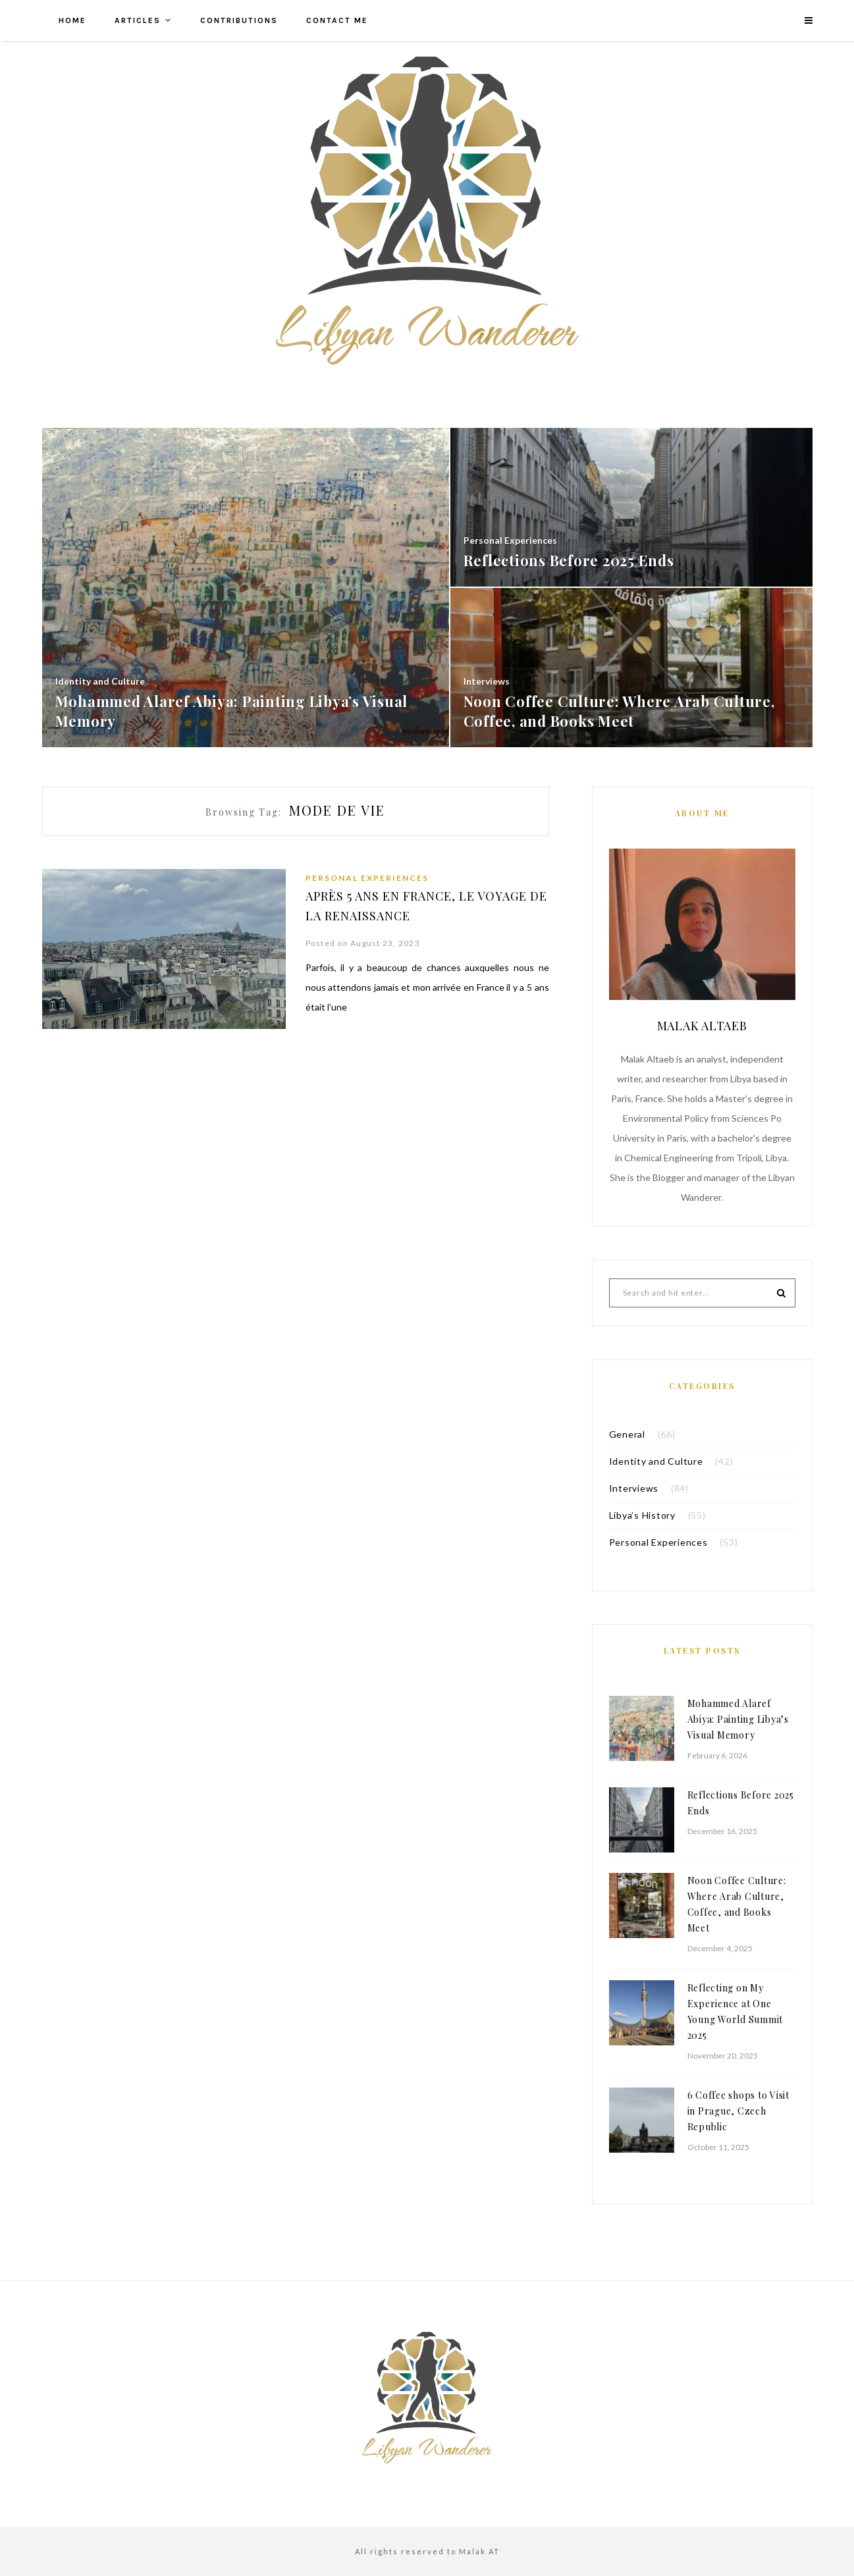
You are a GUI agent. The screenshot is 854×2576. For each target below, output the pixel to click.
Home (72, 20)
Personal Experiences (367, 878)
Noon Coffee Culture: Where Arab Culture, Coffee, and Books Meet (736, 1904)
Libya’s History (642, 1515)
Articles (138, 20)
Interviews (634, 1488)
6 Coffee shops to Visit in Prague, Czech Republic (738, 2111)
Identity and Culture (656, 1461)
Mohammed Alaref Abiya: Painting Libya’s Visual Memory (738, 1719)
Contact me (337, 20)
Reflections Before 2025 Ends (740, 1803)
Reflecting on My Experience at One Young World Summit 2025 (735, 2011)
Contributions (239, 20)
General (627, 1434)
